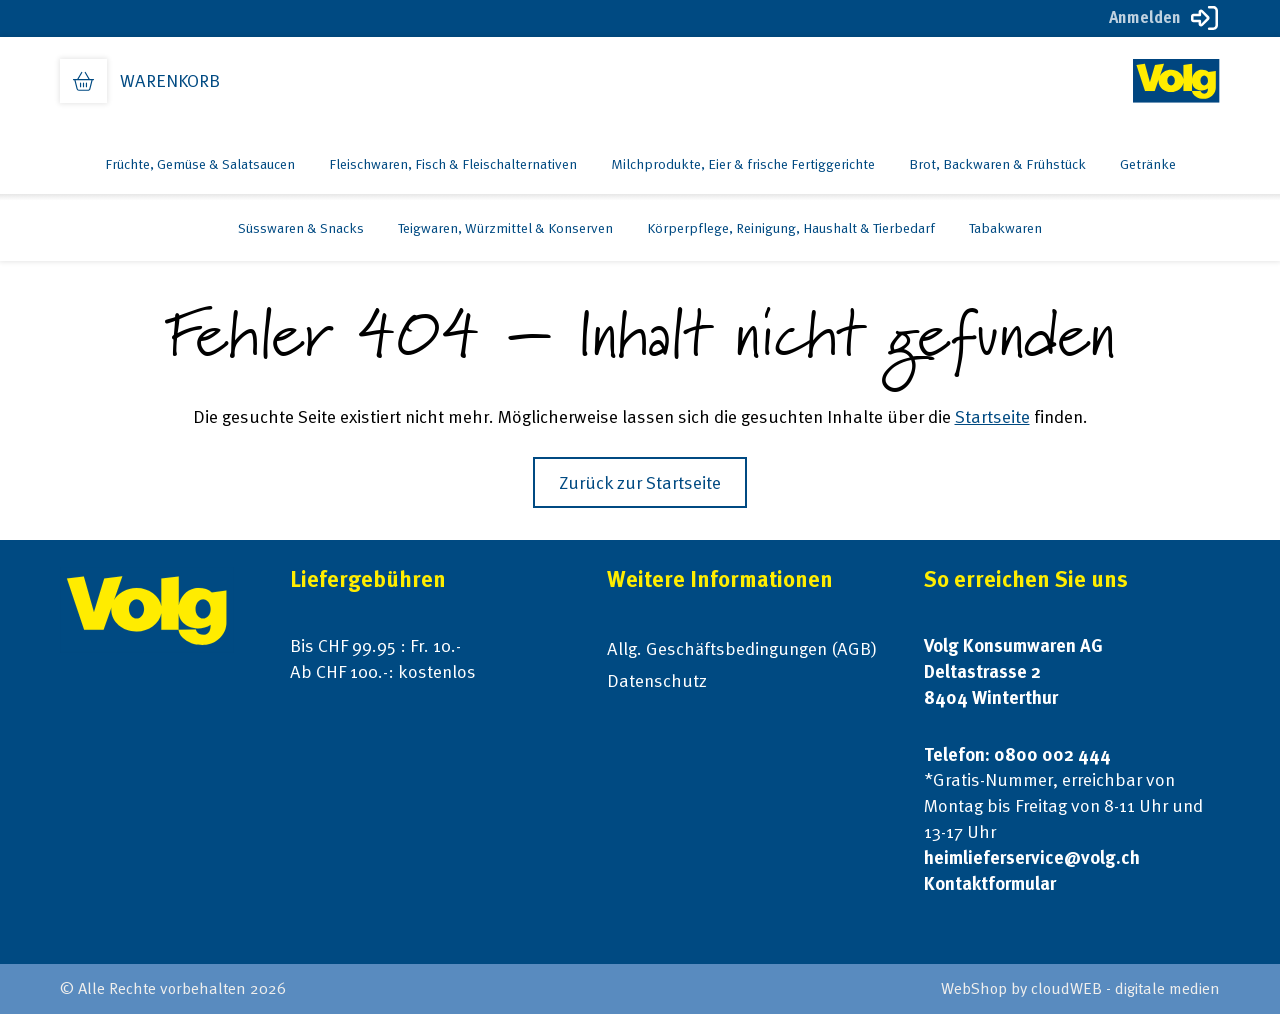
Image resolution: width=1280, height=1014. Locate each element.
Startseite (992, 416)
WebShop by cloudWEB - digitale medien (1080, 988)
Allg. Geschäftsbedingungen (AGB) (742, 648)
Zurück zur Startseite (640, 482)
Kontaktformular (990, 883)
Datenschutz (657, 680)
